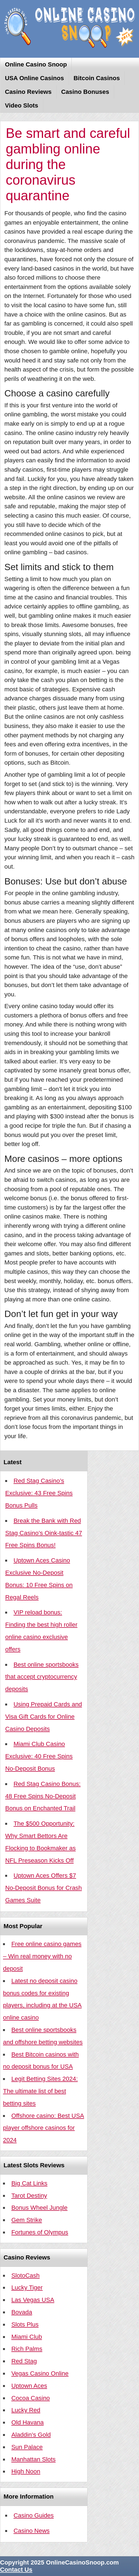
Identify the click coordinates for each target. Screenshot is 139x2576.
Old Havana (27, 2422)
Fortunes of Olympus (39, 2232)
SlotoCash (25, 2275)
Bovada (21, 2312)
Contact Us (16, 2569)
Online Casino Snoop (36, 64)
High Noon (25, 2471)
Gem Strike (26, 2220)
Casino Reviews (28, 91)
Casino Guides (33, 2515)
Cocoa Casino (30, 2398)
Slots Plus (25, 2324)
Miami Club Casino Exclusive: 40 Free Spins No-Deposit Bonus (39, 1756)
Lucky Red (25, 2410)
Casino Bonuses (85, 91)
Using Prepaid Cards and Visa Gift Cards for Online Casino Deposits (43, 1716)
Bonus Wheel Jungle (39, 2207)
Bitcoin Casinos (97, 78)
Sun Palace (27, 2447)
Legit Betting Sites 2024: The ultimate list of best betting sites (40, 2091)
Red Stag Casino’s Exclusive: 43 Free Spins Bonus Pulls (39, 1493)
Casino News (31, 2530)
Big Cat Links (29, 2183)
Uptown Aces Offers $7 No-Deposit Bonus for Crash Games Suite (43, 1888)
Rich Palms (26, 2348)
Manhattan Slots (33, 2459)
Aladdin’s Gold (31, 2434)
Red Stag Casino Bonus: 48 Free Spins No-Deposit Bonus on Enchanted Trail (43, 1796)
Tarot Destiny (29, 2195)
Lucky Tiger (27, 2287)
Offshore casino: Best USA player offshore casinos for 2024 (43, 2128)
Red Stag (24, 2361)
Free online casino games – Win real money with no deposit (42, 1956)
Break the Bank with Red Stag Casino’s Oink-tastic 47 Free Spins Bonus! (43, 1533)
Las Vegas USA (32, 2299)
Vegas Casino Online (39, 2373)
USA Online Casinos (34, 78)
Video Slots (21, 105)
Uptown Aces (29, 2385)
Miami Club (26, 2336)
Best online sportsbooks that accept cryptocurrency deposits (42, 1677)
